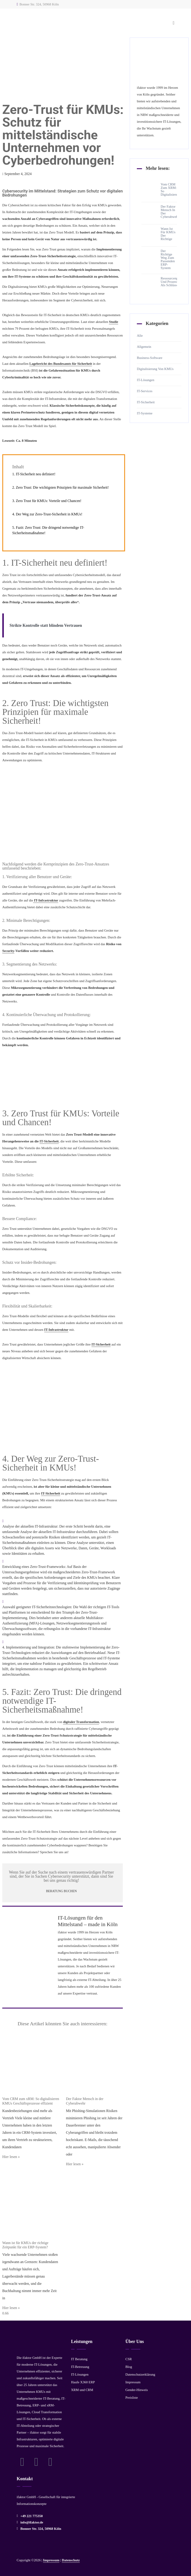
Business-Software (149, 358)
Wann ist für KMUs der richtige (168, 234)
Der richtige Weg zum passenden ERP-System (168, 259)
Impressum (133, 2382)
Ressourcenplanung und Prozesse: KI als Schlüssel (174, 282)
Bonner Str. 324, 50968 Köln (38, 4)
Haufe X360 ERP (83, 2382)
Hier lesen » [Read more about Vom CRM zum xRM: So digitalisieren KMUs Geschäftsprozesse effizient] (11, 2157)
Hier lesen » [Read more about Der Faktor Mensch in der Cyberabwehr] (74, 2164)
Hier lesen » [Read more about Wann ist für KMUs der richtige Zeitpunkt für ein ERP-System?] (11, 2308)
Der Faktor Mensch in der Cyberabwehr (170, 212)
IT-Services (144, 391)
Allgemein (144, 346)
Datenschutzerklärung (140, 2374)
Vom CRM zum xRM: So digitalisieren (170, 189)
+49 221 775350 (31, 2516)
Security (8, 951)
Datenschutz (71, 2560)
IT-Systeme (144, 413)
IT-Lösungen (145, 380)
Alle (140, 335)
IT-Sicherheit (49, 1141)
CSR (129, 2359)
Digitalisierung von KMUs (155, 369)
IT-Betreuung (80, 2367)
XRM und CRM (82, 2390)
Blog (129, 2367)
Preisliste (132, 2397)
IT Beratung (79, 2359)
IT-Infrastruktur (45, 900)
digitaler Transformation (81, 1722)
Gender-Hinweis (137, 2390)
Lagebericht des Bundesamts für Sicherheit (60, 363)
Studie (113, 322)
